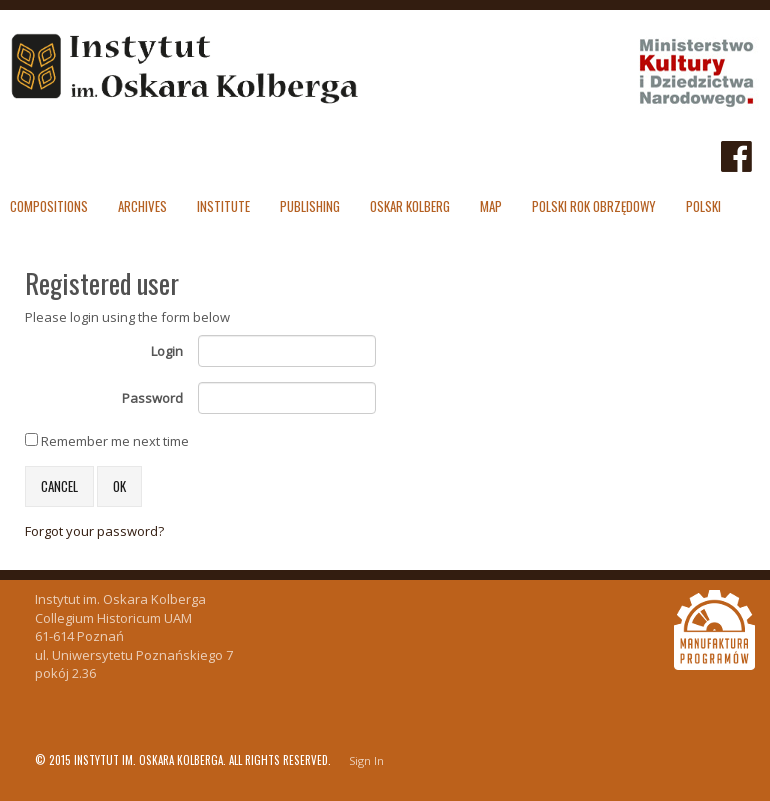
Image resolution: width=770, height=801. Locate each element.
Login (167, 351)
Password (152, 398)
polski (703, 206)
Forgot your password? (94, 531)
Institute (223, 206)
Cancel (59, 486)
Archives (142, 206)
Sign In (366, 760)
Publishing (310, 206)
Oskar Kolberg (410, 206)
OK (119, 486)
